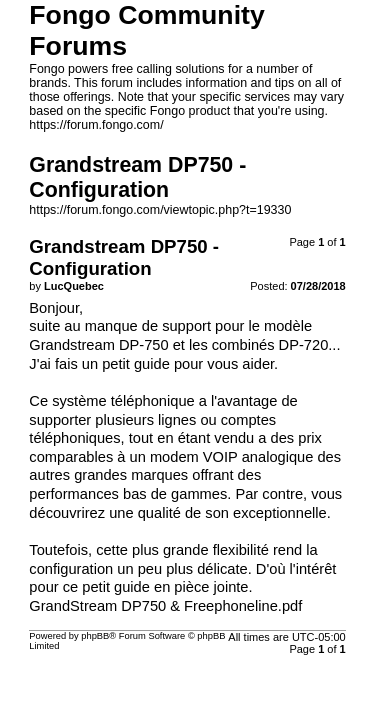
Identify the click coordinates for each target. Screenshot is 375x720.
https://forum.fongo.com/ (96, 125)
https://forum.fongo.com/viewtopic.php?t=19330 (160, 210)
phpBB (95, 636)
